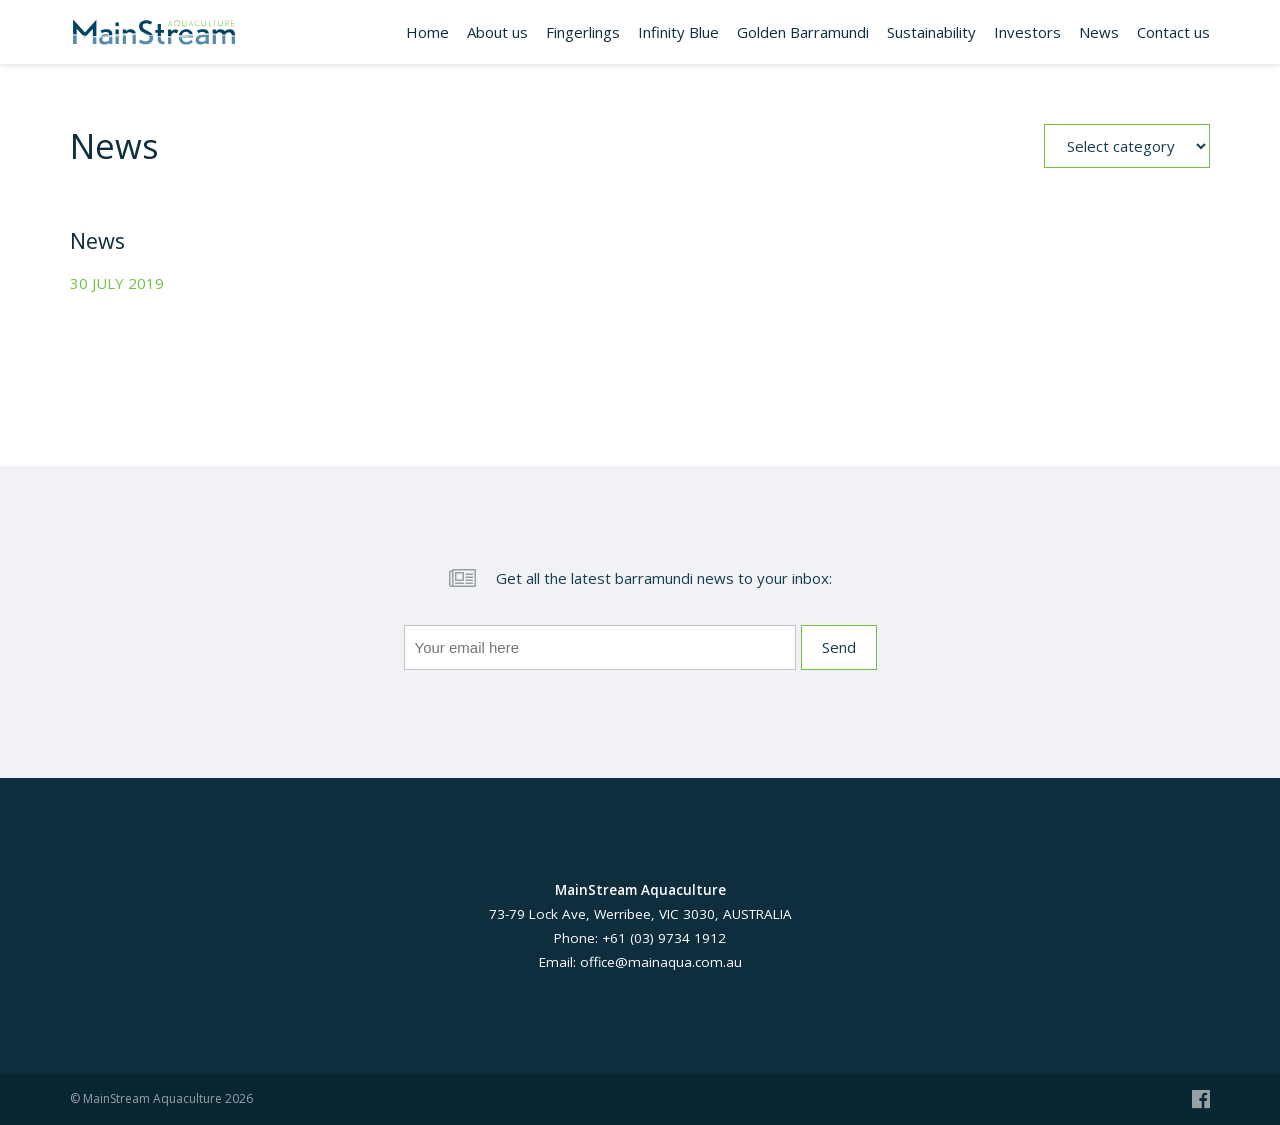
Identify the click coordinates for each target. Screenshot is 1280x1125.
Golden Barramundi (803, 32)
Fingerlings (583, 32)
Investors (1027, 32)
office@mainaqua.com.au (661, 962)
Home (427, 32)
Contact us (1173, 32)
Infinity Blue (678, 32)
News (1099, 32)
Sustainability (931, 32)
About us (497, 32)
